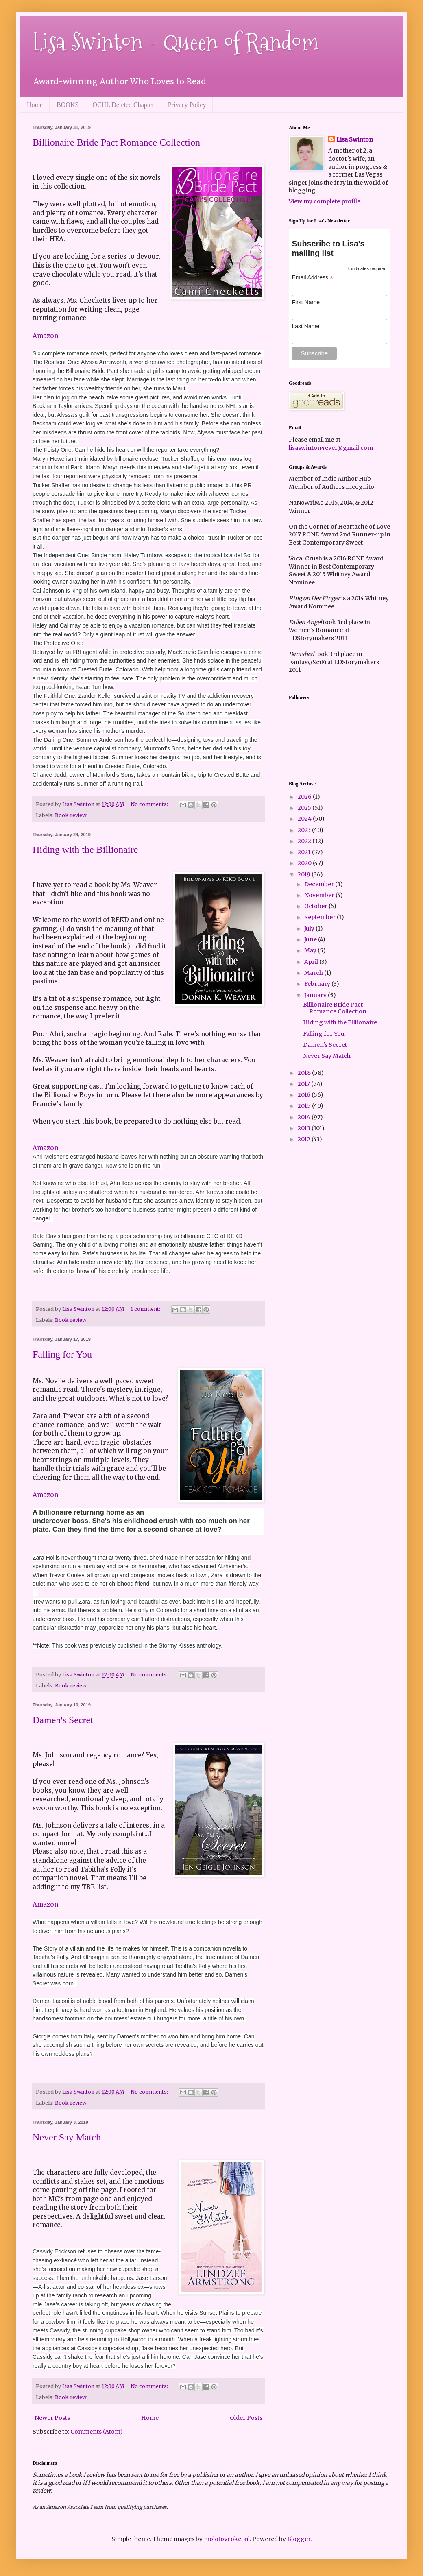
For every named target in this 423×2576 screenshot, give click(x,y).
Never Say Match (67, 2137)
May (311, 950)
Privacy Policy (187, 104)
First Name (306, 302)
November (320, 895)
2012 (305, 1139)
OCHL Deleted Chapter (123, 104)
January (316, 995)
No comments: (150, 804)
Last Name (306, 326)
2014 (305, 1117)
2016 (305, 1094)
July (310, 928)
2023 (305, 830)
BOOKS (67, 104)
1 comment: (146, 1309)
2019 (305, 874)
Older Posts (246, 2417)
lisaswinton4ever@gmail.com (331, 447)
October (316, 906)
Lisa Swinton (354, 139)
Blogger (298, 2539)
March (314, 972)
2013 (305, 1128)
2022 (305, 841)
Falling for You (62, 1354)
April (311, 961)
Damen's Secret (63, 1720)
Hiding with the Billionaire (85, 849)
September (320, 917)
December (319, 884)
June (311, 939)
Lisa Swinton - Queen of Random (175, 42)
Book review (71, 815)
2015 (305, 1105)
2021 (305, 852)
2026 (305, 796)
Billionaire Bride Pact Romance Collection (116, 142)
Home (35, 104)
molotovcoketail (227, 2539)
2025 (305, 807)
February (317, 983)
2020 (305, 863)
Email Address (313, 277)
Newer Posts (52, 2417)
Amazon (45, 336)
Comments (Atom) (96, 2431)
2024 (305, 818)
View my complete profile (324, 201)
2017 (304, 1083)
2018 (305, 1073)
